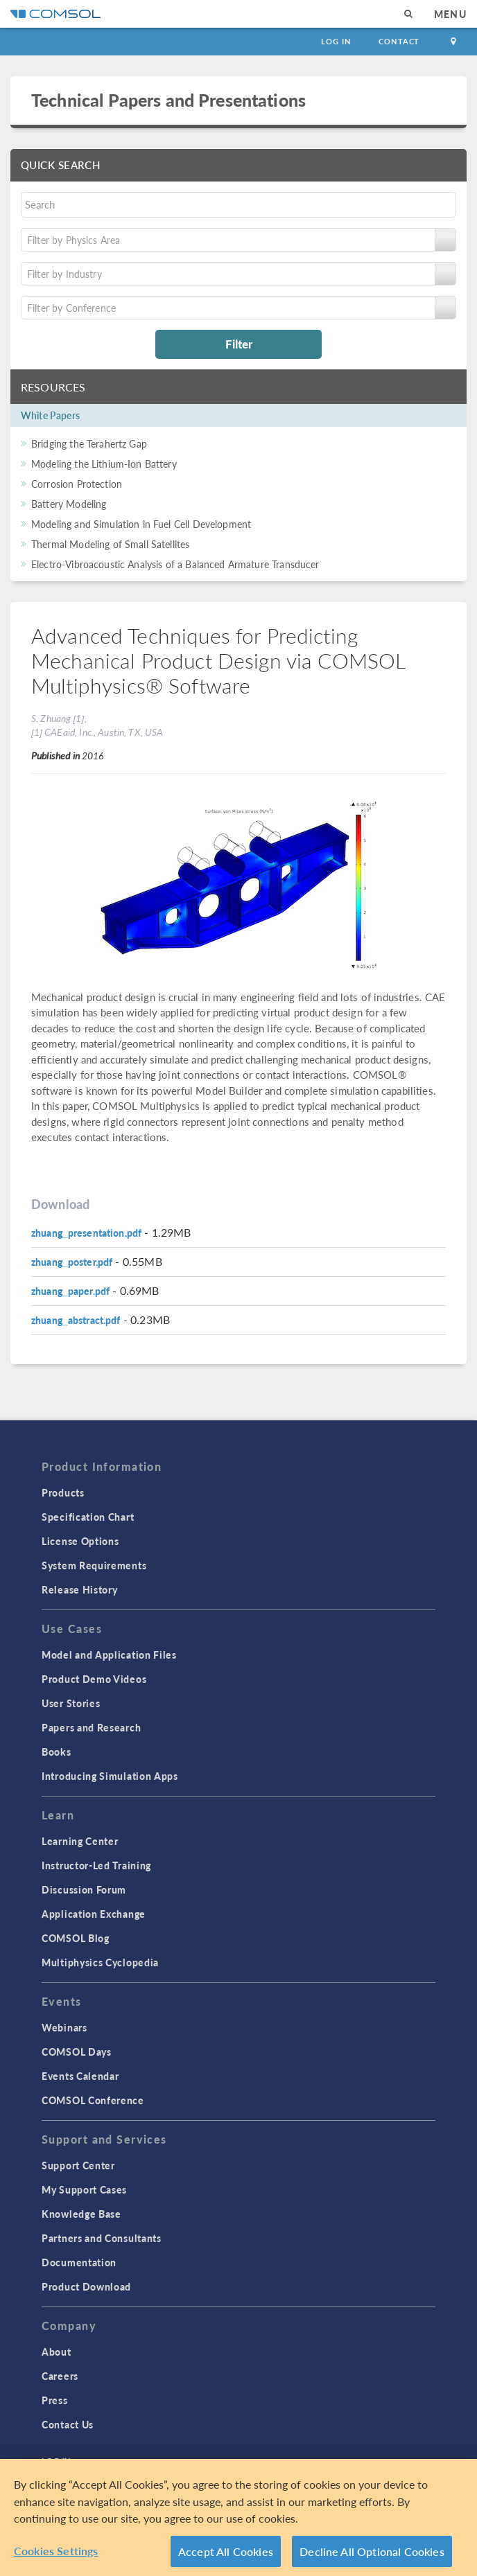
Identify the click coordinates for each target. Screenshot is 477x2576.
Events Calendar (80, 2076)
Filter (238, 343)
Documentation (79, 2262)
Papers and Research (91, 1727)
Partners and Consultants (102, 2238)
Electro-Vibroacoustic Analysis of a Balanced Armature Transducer (175, 564)
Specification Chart (88, 1517)
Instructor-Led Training (96, 1865)
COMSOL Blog (76, 1938)
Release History (80, 1589)
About (56, 2351)
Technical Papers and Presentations (168, 99)
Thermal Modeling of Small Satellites (110, 544)
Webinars (64, 2027)
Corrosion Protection (76, 484)
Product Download (86, 2286)
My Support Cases (84, 2189)
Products (63, 1492)
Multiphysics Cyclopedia (100, 1962)
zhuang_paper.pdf (70, 1291)
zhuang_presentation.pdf (86, 1233)
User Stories (71, 1703)
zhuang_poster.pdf (71, 1262)
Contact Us (68, 2424)
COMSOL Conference (93, 2100)
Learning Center (80, 1841)
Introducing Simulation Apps (110, 1776)
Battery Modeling (68, 504)
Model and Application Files (109, 1654)
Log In (336, 41)
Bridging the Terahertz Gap (89, 443)
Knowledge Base (81, 2214)
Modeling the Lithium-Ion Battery (104, 463)
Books (56, 1751)
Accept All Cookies (225, 2556)
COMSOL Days (77, 2051)
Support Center (78, 2165)
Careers (60, 2376)
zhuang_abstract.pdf (76, 1320)
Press (55, 2400)
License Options (80, 1541)
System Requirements (94, 1565)
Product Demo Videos (94, 1679)
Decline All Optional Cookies (372, 2556)
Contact (399, 41)
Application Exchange (94, 1914)
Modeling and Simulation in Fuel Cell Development (141, 524)
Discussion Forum (84, 1889)
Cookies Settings (56, 2555)
